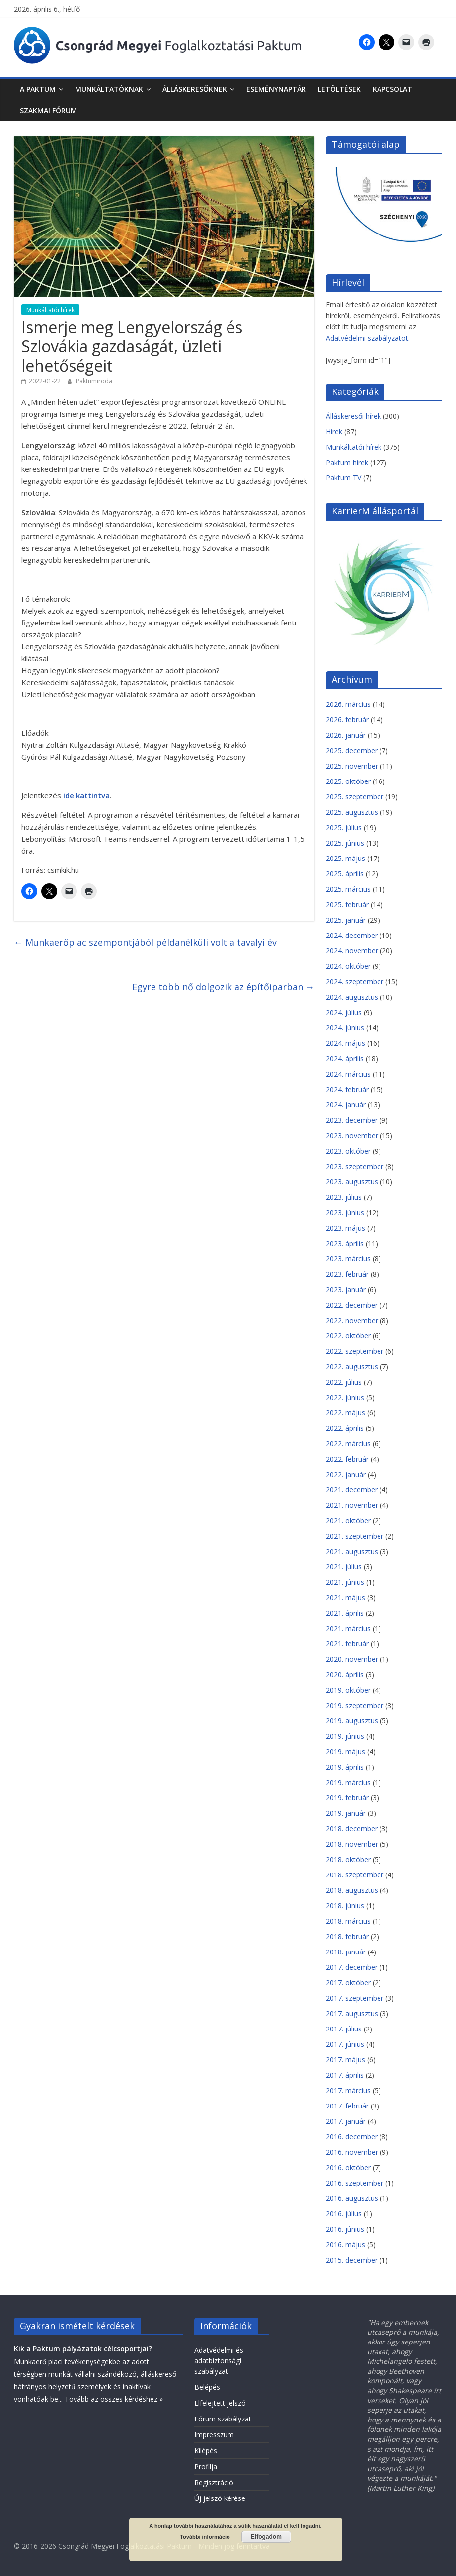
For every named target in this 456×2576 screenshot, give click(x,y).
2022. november (352, 1320)
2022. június (345, 1397)
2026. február (347, 719)
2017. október (348, 1982)
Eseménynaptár (276, 89)
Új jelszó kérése (219, 2498)
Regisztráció (213, 2482)
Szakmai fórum (48, 110)
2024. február (347, 1089)
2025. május (345, 858)
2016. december (352, 2136)
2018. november (352, 1844)
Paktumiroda (94, 381)
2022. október (348, 1335)
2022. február (347, 1459)
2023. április (345, 1243)
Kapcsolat (392, 89)
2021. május (345, 1597)
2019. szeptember (354, 1705)
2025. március (348, 889)
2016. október (348, 2167)
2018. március (348, 1921)
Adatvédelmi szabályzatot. (368, 338)
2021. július (344, 1566)
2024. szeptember (354, 981)
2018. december (352, 1828)
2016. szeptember (354, 2182)
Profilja (205, 2466)
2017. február (347, 2105)
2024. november (352, 950)
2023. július (344, 1197)
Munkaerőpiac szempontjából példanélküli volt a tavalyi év (145, 942)
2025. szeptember (354, 796)
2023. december (352, 1120)
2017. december (352, 1967)
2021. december (352, 1489)
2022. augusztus (352, 1366)
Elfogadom (266, 2536)
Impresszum (214, 2434)
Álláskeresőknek (194, 89)
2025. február (347, 904)
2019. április (345, 1767)
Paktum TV (343, 477)
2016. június (345, 2229)
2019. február (347, 1797)
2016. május (345, 2244)
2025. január (346, 920)
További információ (205, 2537)
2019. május (345, 1751)
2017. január (346, 2121)
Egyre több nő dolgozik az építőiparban (223, 987)
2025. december (352, 750)
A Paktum (38, 89)
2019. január (346, 1813)
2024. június (345, 1027)
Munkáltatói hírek (50, 310)
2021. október (348, 1520)
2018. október (348, 1859)
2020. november (352, 1659)
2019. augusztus (352, 1720)
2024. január (346, 1104)
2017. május (345, 2059)
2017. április (345, 2075)
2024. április (345, 1058)
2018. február (347, 1936)
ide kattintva (86, 795)
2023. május (345, 1228)
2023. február (347, 1274)
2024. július (344, 1012)
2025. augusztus (352, 812)
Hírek (334, 431)
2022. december (352, 1305)
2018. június (345, 1905)
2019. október (348, 1690)
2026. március (348, 704)
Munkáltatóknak (109, 89)
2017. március (348, 2090)
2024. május (345, 1043)
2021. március (348, 1628)
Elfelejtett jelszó (220, 2403)
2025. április (345, 873)
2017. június (345, 2044)
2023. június (345, 1212)
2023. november (352, 1135)
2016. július (344, 2213)
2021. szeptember (354, 1536)
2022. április (345, 1428)
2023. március (348, 1258)
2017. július (344, 2028)
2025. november (352, 766)
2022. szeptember (354, 1351)
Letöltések (339, 89)
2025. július (344, 827)
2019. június (345, 1736)
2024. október (348, 966)
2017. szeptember (354, 1998)
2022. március (348, 1443)
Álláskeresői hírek (353, 416)
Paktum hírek (347, 462)
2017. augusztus (352, 2013)
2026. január (346, 735)
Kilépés (205, 2450)
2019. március (348, 1782)
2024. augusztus (352, 997)
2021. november (352, 1505)
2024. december (352, 935)
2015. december (352, 2259)
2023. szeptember (354, 1166)
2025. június (345, 843)
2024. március (348, 1074)
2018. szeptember (354, 1874)
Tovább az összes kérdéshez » (114, 2399)
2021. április (345, 1613)
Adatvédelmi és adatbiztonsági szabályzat (218, 2360)
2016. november (352, 2152)
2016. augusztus (352, 2198)
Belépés (207, 2387)
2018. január (346, 1951)
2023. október (348, 1151)
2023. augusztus (352, 1181)
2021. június (345, 1582)
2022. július (344, 1382)
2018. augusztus (352, 1890)
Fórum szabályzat (222, 2418)
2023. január (346, 1289)
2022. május (345, 1412)
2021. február (347, 1643)
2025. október (348, 781)
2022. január (346, 1474)
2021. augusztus (352, 1551)
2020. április (345, 1674)
